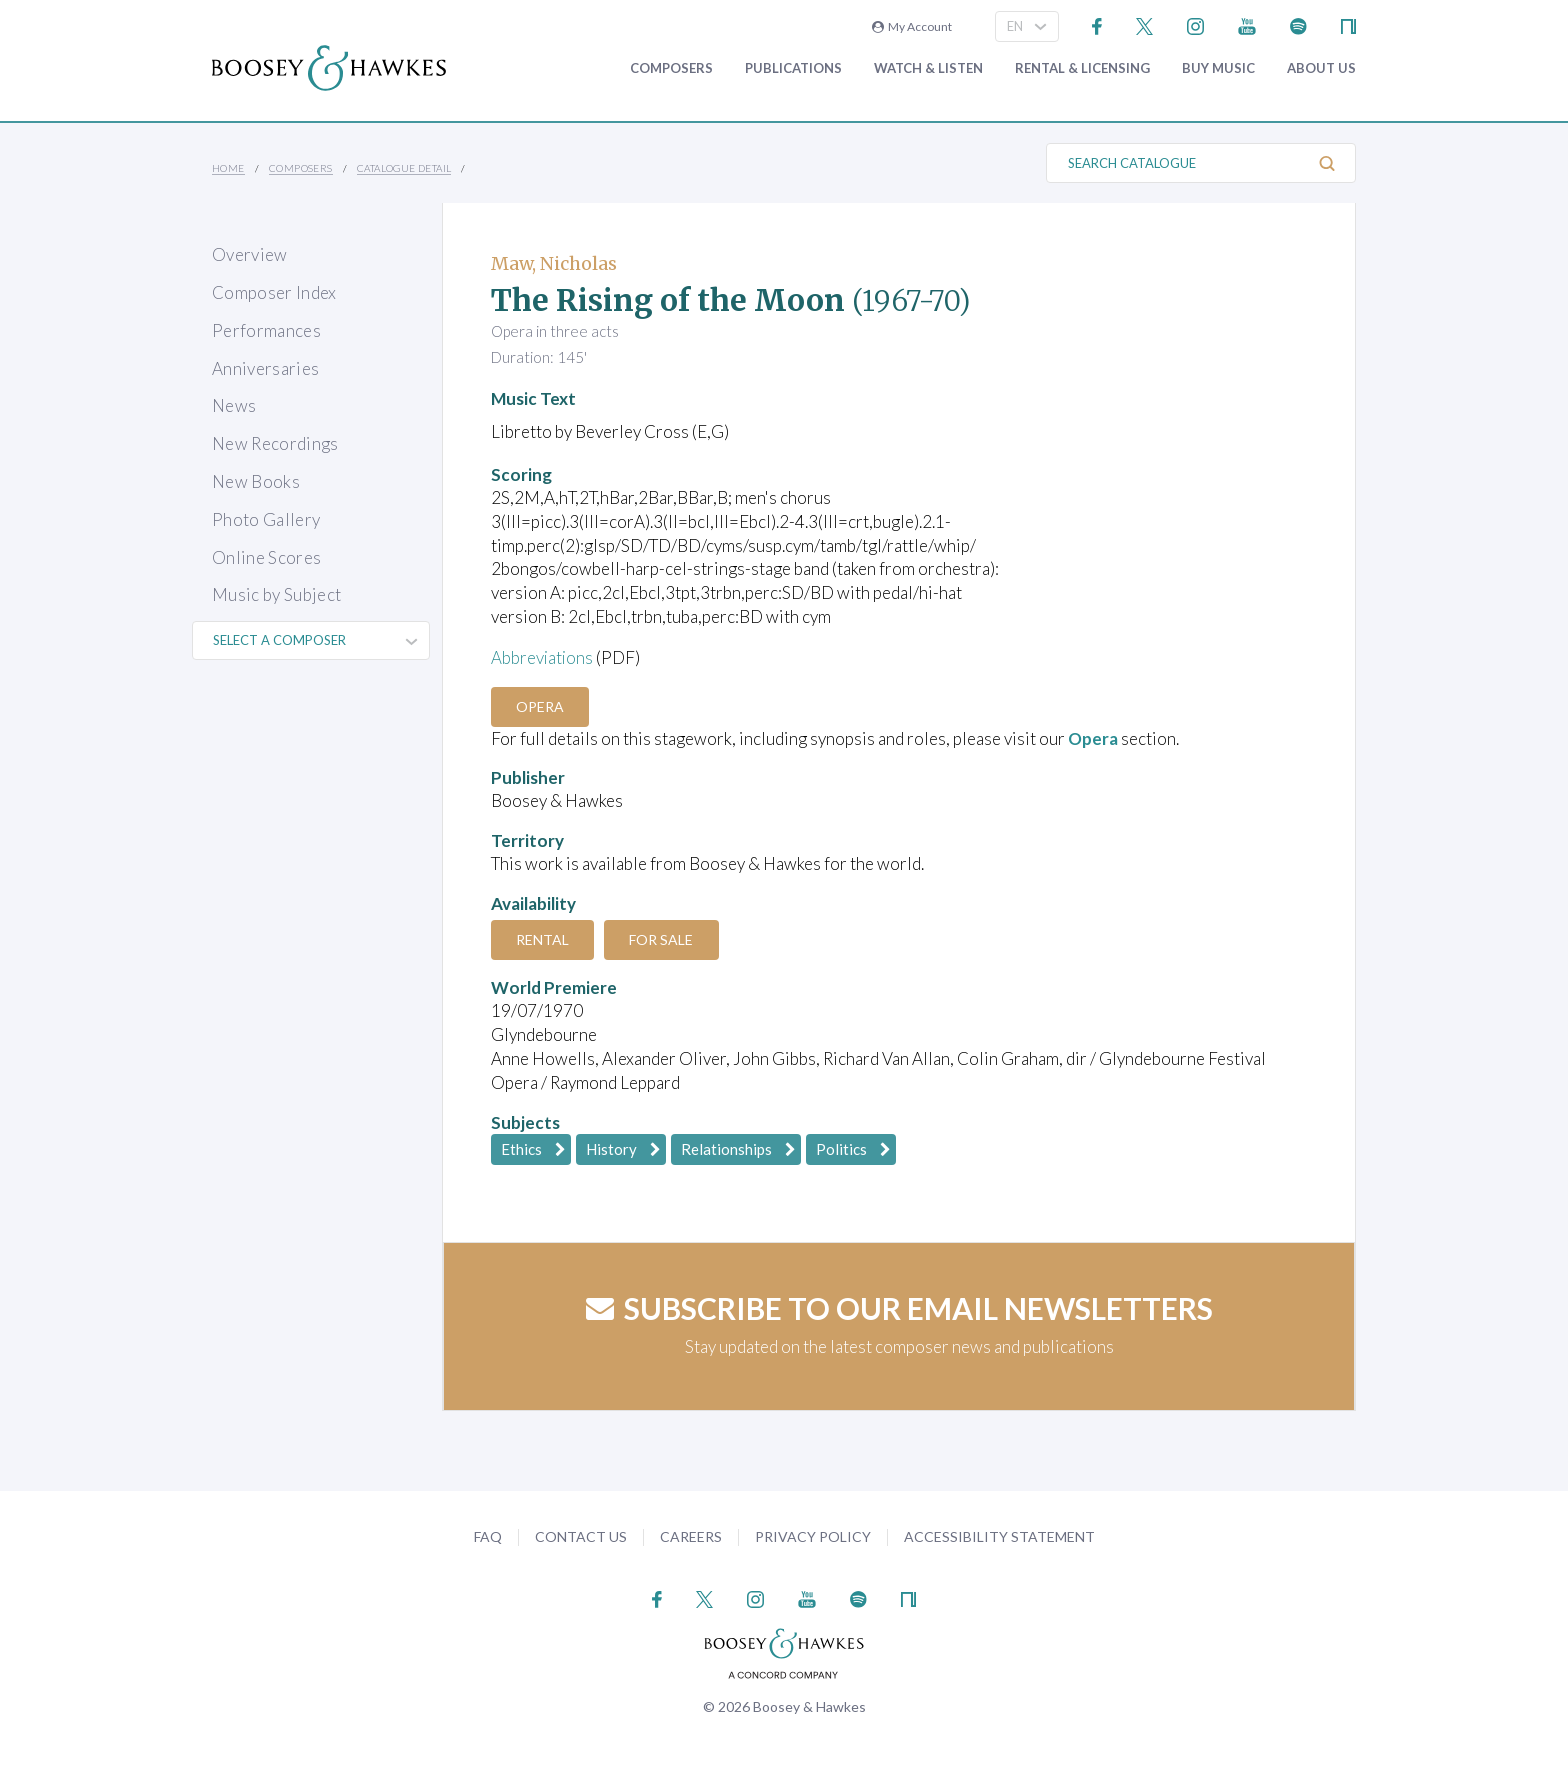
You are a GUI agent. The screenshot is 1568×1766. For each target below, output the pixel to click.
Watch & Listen (928, 68)
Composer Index (274, 292)
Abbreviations (543, 657)
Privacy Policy (813, 1536)
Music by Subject (276, 594)
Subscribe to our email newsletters (899, 1308)
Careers (691, 1536)
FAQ (488, 1536)
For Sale (664, 939)
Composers (671, 68)
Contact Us (581, 1536)
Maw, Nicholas (554, 263)
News (234, 405)
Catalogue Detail (404, 168)
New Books (256, 481)
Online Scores (266, 557)
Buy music (1218, 68)
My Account (912, 26)
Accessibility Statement (999, 1536)
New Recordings (275, 443)
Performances (266, 330)
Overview (250, 254)
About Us (1321, 68)
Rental (543, 939)
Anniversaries (265, 368)
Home (228, 168)
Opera (541, 706)
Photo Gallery (266, 519)
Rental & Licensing (1082, 68)
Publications (793, 68)
